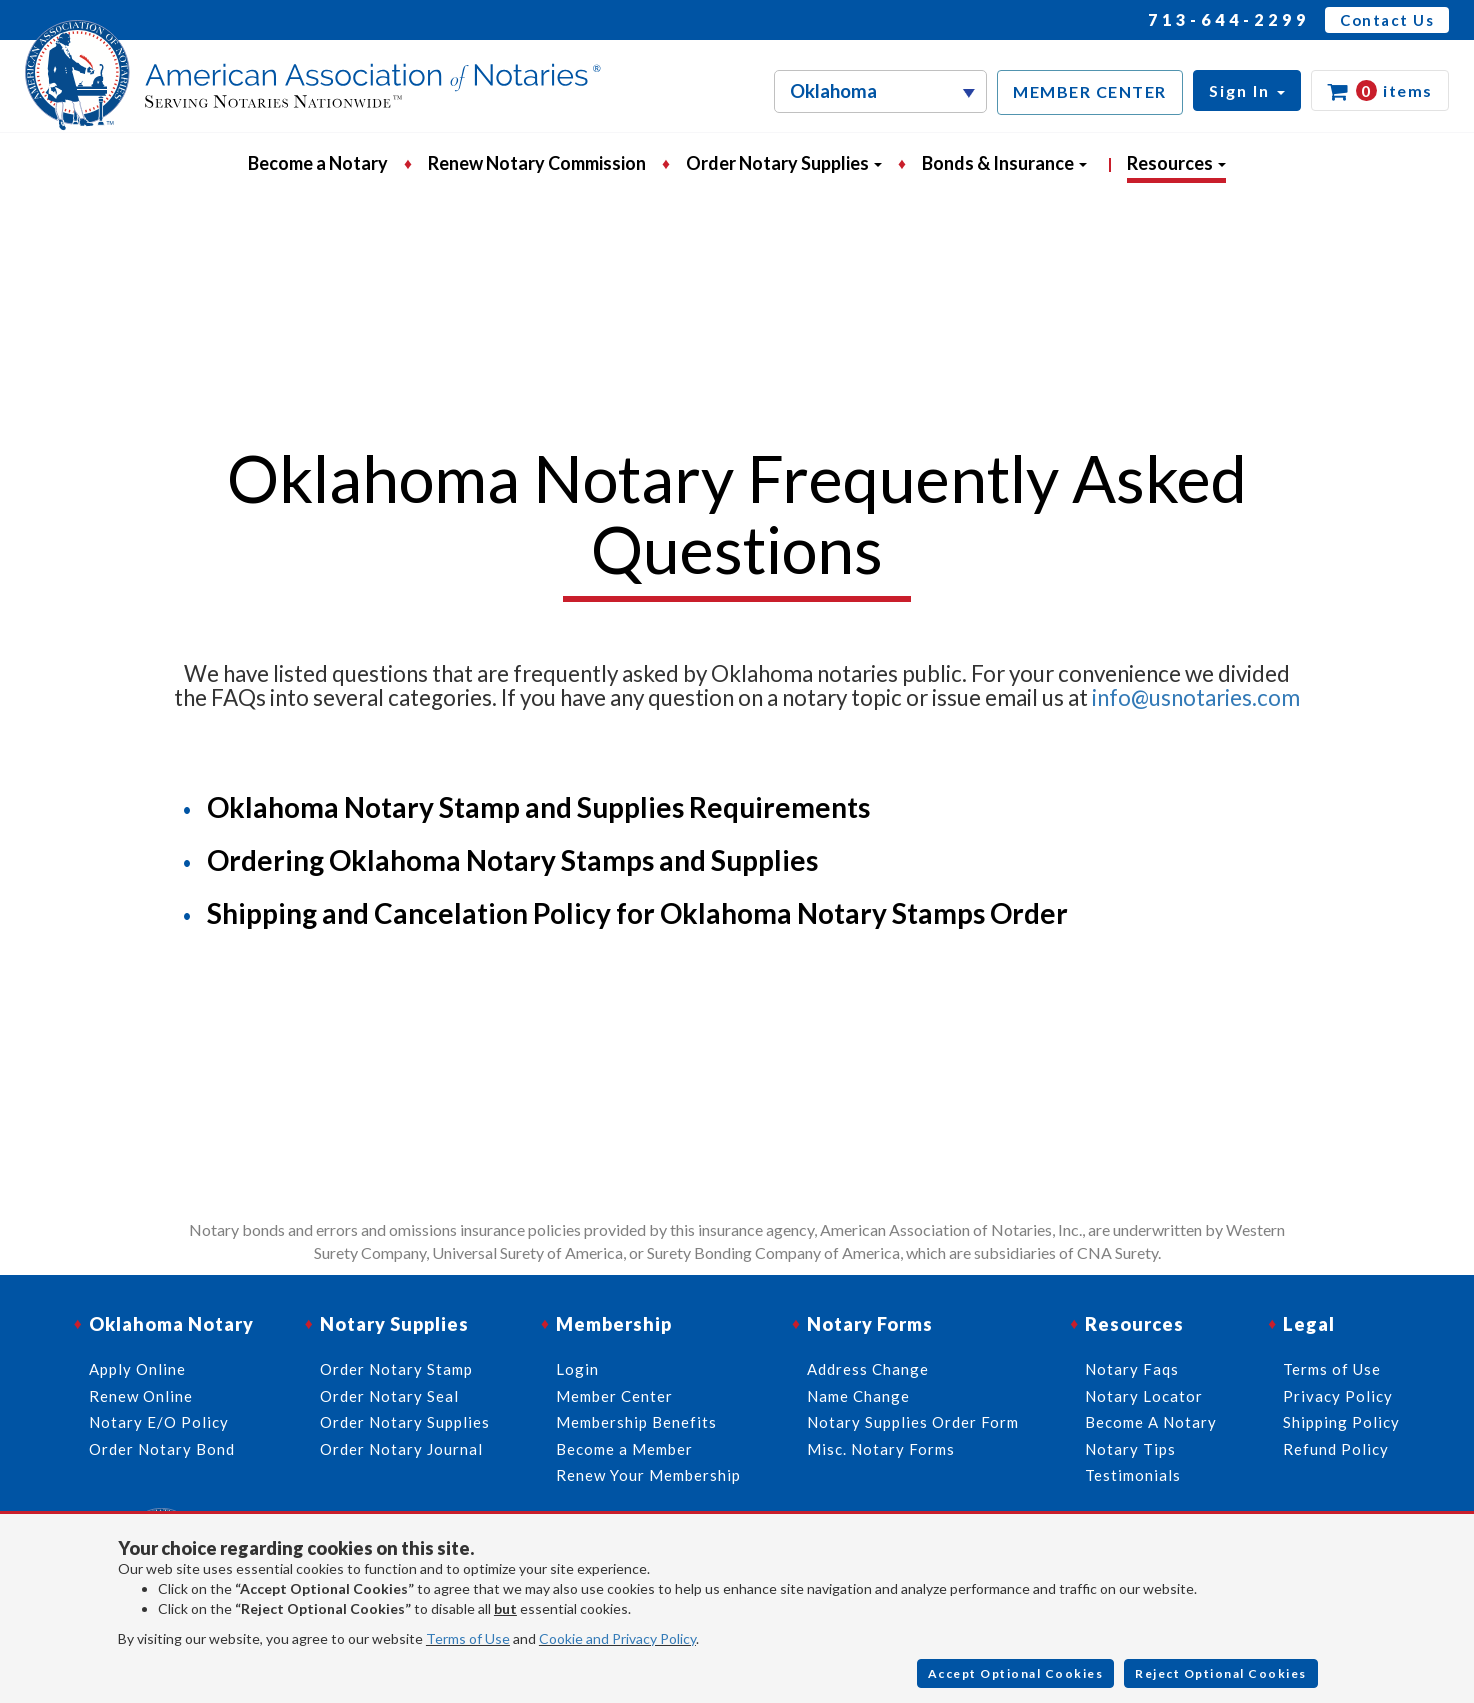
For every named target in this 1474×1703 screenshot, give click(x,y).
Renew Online (141, 1396)
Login (577, 1369)
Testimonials (1133, 1475)
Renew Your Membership (648, 1475)
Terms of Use (468, 1638)
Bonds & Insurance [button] (1004, 163)
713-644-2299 (1229, 19)
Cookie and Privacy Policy (617, 1638)
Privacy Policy (1338, 1396)
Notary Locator (1144, 1396)
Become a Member (624, 1449)
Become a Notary (318, 163)
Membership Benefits (636, 1422)
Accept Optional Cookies (1016, 1673)
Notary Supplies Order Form (913, 1422)
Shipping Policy (1341, 1422)
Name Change (858, 1396)
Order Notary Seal (389, 1396)
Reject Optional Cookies (1221, 1673)
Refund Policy (1336, 1449)
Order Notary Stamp (396, 1369)
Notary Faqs (1132, 1369)
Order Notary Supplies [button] (784, 163)
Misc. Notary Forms (881, 1449)
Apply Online (137, 1369)
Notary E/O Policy (159, 1422)
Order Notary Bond (162, 1449)
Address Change (868, 1369)
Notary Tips (1130, 1449)
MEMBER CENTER (1090, 91)
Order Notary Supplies (405, 1422)
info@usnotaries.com (1196, 697)
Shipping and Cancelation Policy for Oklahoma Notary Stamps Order (637, 913)
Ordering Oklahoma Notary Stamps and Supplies (512, 860)
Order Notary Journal (401, 1449)
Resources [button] (1176, 163)
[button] (1247, 90)
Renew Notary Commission (537, 163)
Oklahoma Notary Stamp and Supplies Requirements (538, 807)
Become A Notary (1151, 1422)
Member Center (614, 1396)
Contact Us (1387, 20)
